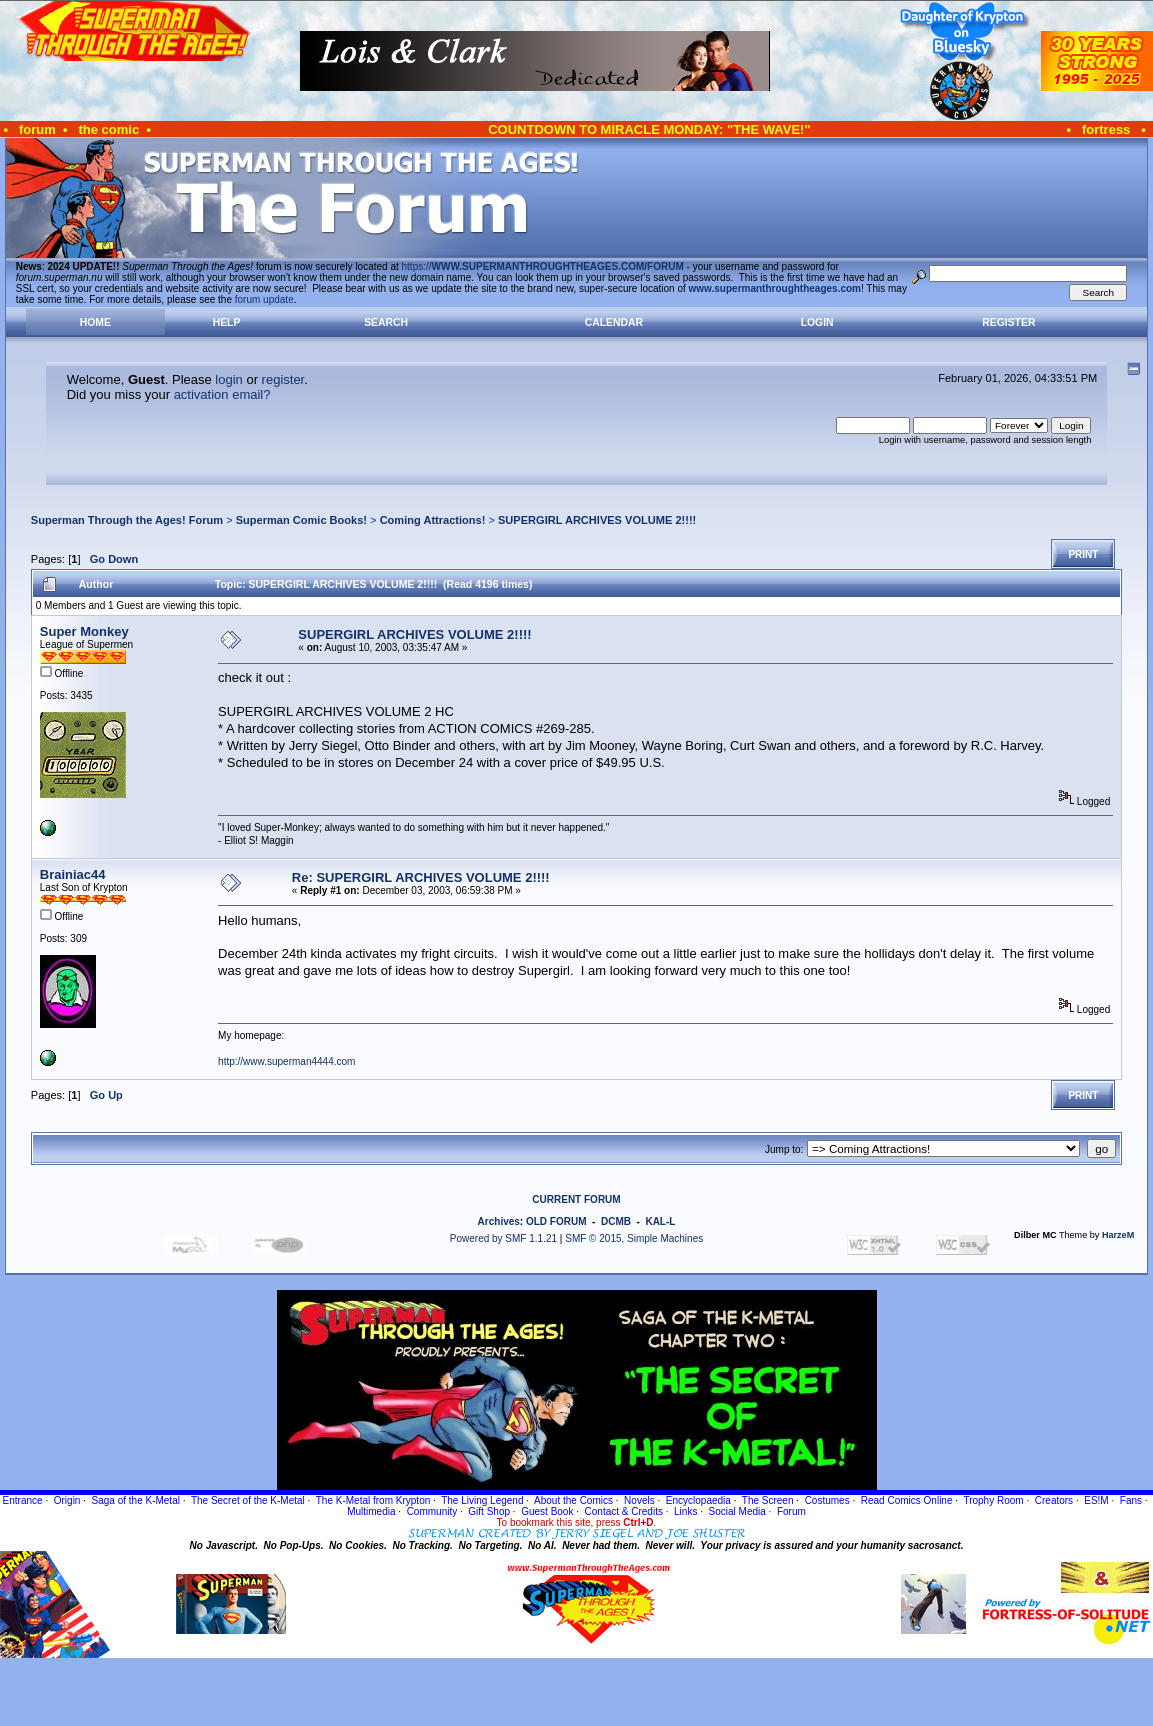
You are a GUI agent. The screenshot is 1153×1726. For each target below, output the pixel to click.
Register (1008, 322)
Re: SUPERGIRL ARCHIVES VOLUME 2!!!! (421, 877)
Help (227, 322)
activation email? (222, 394)
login (228, 379)
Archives (499, 1221)
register (283, 379)
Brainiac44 (73, 874)
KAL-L (660, 1221)
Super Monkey (84, 631)
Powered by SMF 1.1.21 (503, 1238)
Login (817, 322)
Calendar (614, 322)
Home (95, 322)
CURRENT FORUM (576, 1199)
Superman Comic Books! (301, 520)
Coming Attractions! (433, 520)
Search (386, 322)
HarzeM (1118, 1235)
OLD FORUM (556, 1221)
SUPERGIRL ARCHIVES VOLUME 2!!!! (597, 520)
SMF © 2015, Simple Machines (634, 1238)
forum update (264, 299)
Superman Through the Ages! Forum (127, 520)
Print (1083, 554)
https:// (543, 266)
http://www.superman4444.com (286, 1061)
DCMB (616, 1221)
